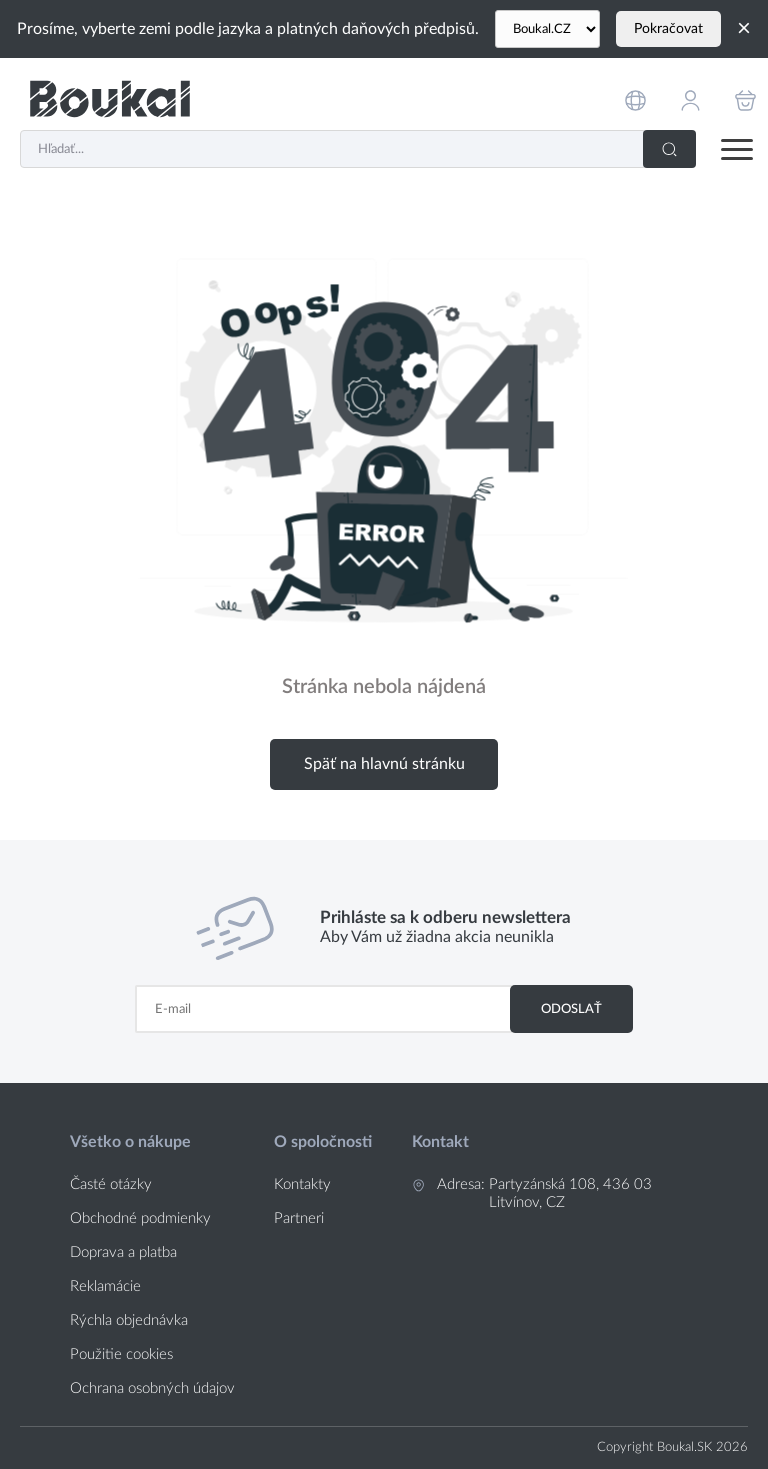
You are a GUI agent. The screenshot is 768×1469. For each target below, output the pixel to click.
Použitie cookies (121, 1354)
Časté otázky (111, 1184)
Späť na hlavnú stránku (384, 764)
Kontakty (302, 1184)
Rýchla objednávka (129, 1320)
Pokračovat (668, 29)
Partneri (299, 1218)
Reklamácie (105, 1286)
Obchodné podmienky (140, 1218)
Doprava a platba (123, 1252)
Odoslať (571, 1009)
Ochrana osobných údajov (152, 1388)
